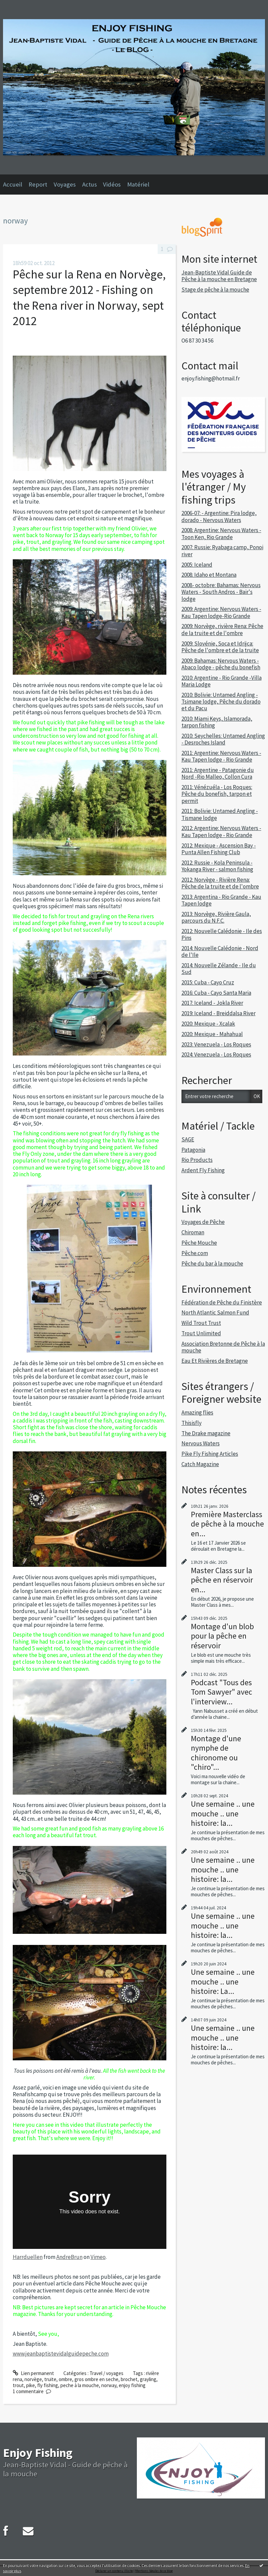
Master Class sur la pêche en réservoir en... (222, 1579)
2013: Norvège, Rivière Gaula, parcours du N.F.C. (216, 917)
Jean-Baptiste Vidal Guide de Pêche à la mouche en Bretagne (219, 276)
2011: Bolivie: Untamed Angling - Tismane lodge (219, 814)
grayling (148, 2379)
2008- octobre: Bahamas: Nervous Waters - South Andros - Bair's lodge (221, 592)
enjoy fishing (132, 2385)
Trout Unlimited (201, 1333)
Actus (89, 184)
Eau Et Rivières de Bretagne (214, 1360)
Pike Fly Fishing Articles (209, 1453)
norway (108, 2385)
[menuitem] (16, 184)
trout (18, 2385)
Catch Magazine (200, 1464)
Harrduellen (28, 2257)
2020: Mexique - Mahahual (212, 1034)
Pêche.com (194, 1253)
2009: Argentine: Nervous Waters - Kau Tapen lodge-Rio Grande (221, 612)
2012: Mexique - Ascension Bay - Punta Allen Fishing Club (218, 849)
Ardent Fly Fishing (203, 1170)
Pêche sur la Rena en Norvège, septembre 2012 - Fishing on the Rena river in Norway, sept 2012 (89, 297)
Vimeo (98, 2257)
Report (38, 184)
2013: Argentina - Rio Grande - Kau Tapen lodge (221, 900)
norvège (33, 2379)
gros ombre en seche (96, 2379)
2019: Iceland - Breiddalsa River (218, 1013)
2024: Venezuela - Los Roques (216, 1054)
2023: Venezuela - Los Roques (216, 1044)
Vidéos (112, 184)
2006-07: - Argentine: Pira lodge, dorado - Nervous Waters (219, 516)
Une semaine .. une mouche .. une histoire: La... (223, 1981)
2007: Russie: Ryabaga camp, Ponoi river (222, 551)
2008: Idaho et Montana (208, 574)
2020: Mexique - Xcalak (208, 1023)
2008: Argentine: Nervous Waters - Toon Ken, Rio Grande (221, 533)
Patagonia (193, 1149)
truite (50, 2379)
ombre (65, 2379)
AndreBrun (69, 2257)
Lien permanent (33, 2373)
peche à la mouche (79, 2385)
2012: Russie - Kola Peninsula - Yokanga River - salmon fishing (217, 866)
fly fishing (47, 2385)
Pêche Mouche (199, 1242)
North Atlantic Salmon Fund (215, 1312)
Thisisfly (191, 1423)
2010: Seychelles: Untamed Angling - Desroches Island (223, 739)
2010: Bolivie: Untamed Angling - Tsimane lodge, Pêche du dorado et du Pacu (221, 701)
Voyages (65, 184)
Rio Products (197, 1160)
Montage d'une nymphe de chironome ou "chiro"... (216, 1752)
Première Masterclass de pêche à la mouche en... (227, 1523)
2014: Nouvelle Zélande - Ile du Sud (218, 969)
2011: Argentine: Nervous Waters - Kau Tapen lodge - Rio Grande (221, 756)
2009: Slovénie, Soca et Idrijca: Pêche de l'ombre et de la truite (220, 647)
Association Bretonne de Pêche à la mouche (223, 1347)
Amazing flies (197, 1412)
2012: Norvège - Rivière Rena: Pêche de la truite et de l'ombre (220, 883)
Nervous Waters (200, 1443)
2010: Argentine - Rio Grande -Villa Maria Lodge (221, 681)
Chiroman (192, 1232)
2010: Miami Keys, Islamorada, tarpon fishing (216, 722)
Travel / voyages (106, 2373)
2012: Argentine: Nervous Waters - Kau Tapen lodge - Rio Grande (221, 831)
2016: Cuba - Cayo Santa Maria (216, 992)
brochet (129, 2379)
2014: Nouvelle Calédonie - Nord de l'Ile (219, 951)
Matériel (138, 184)
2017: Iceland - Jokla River (212, 1003)
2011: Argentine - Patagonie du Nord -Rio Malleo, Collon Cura (217, 773)
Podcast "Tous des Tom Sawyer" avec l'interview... (221, 1692)
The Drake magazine (205, 1433)
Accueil (12, 184)
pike (30, 2385)
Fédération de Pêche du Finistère (221, 1302)
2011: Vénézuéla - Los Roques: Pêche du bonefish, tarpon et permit (216, 794)
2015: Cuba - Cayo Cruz (207, 982)
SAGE (187, 1139)
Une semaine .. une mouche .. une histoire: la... (223, 1813)
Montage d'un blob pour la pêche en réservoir (222, 1635)
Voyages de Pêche (203, 1222)
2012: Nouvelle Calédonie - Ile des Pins (221, 934)
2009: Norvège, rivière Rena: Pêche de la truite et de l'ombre (222, 629)
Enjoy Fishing (37, 2452)
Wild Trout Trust (201, 1323)
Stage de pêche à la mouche (215, 289)
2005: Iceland (196, 564)
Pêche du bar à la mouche (212, 1263)
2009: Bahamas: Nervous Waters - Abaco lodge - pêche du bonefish (220, 664)
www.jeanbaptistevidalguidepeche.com (61, 2353)
